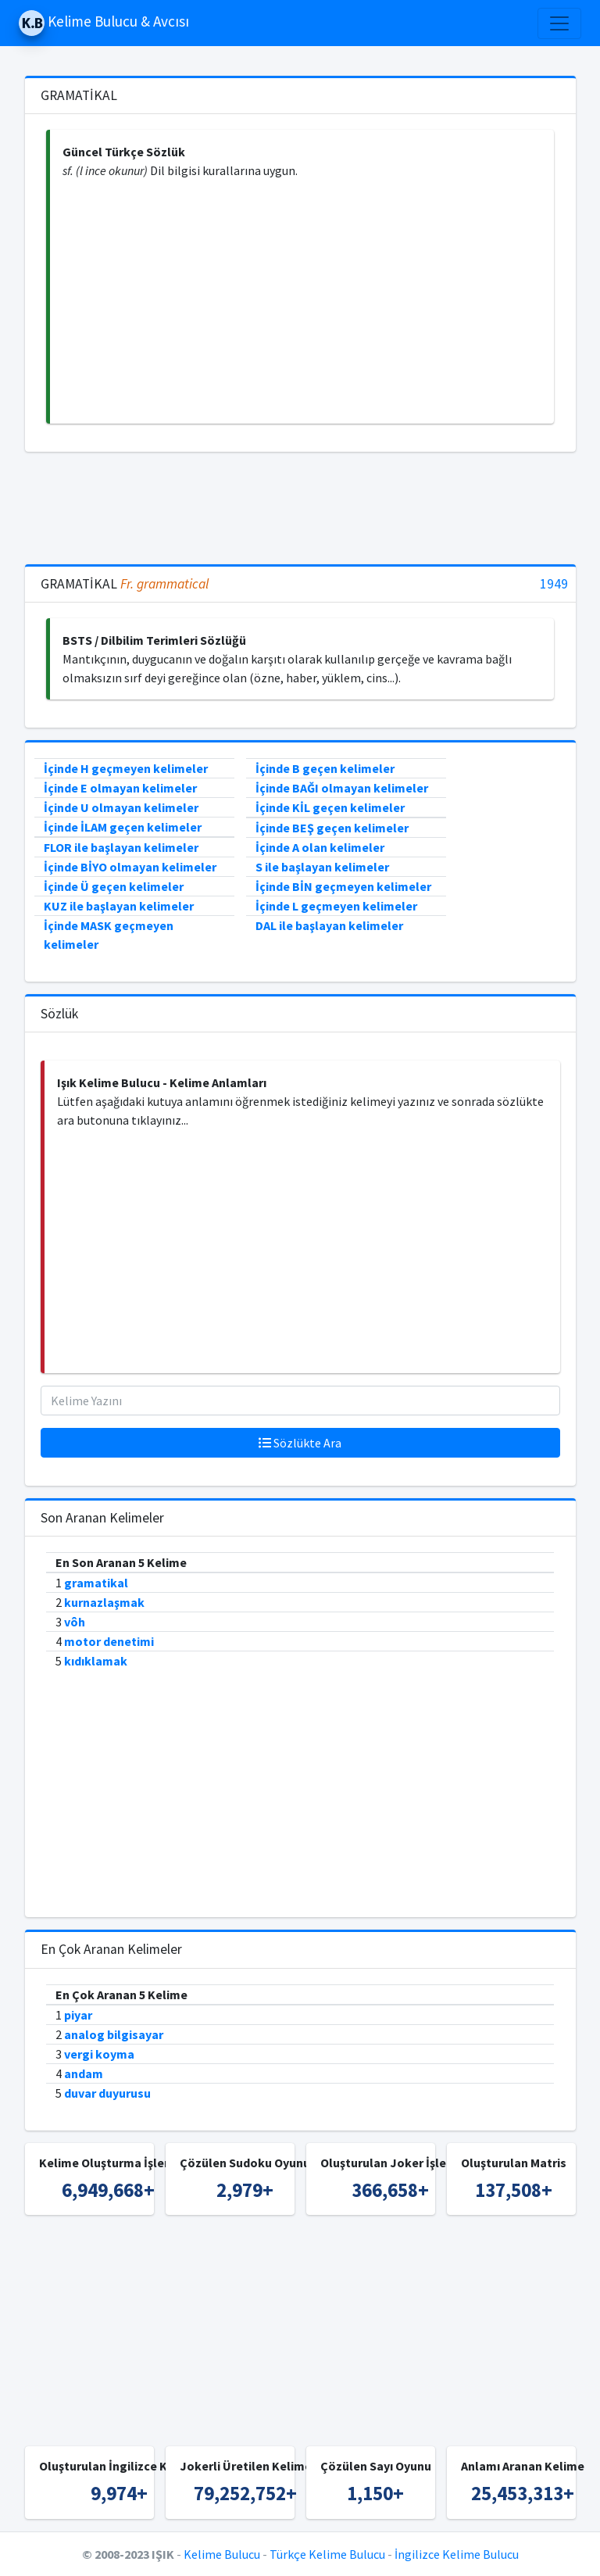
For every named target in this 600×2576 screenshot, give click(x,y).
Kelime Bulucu (222, 2554)
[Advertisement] (301, 301)
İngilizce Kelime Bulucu (457, 2554)
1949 (554, 584)
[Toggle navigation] (559, 23)
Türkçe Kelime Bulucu (327, 2554)
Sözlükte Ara (300, 1443)
